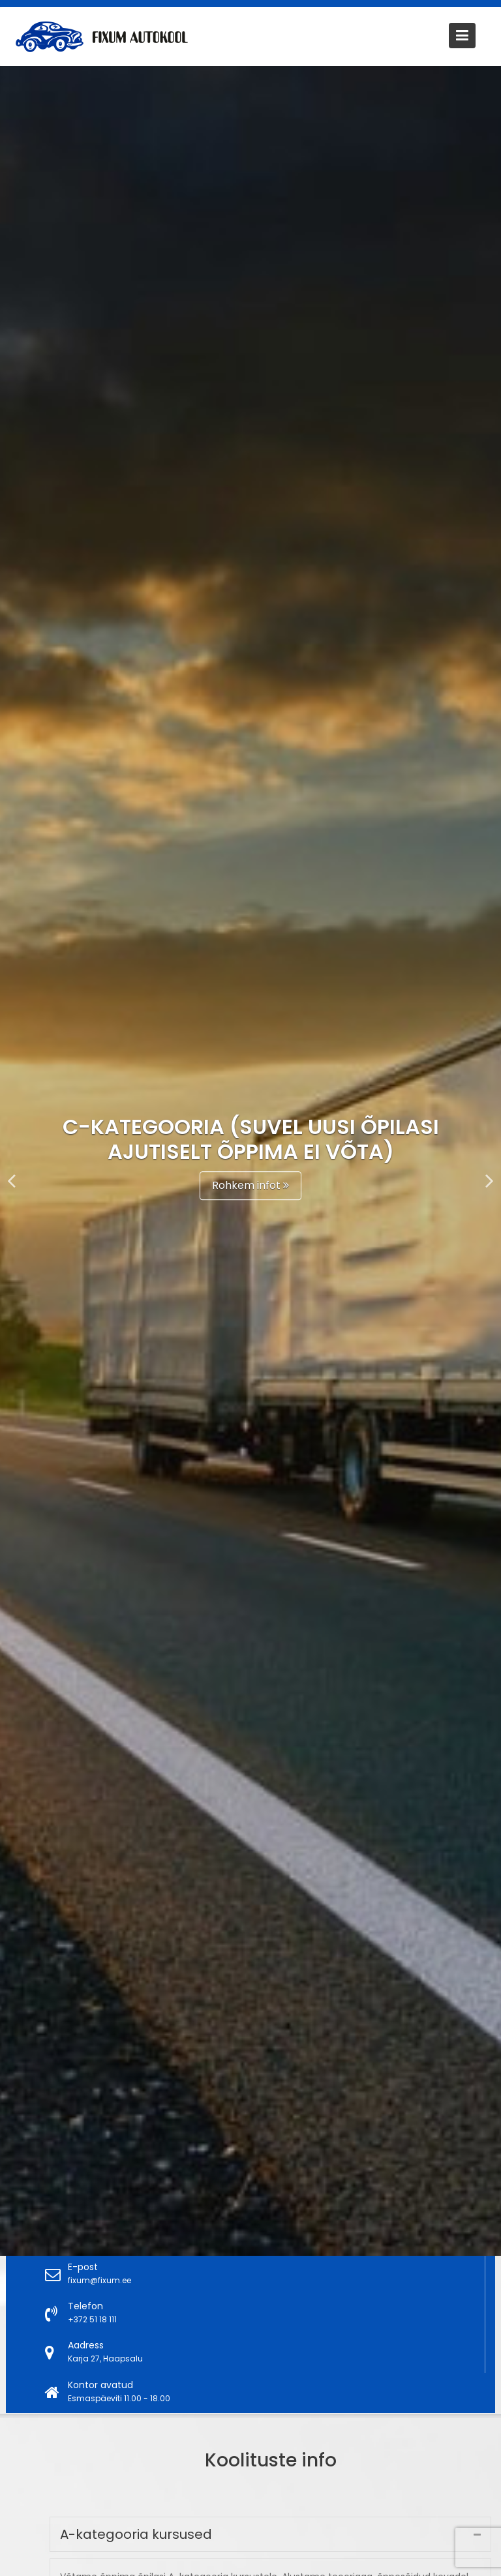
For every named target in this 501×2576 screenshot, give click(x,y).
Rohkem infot (250, 1185)
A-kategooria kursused (140, 2535)
